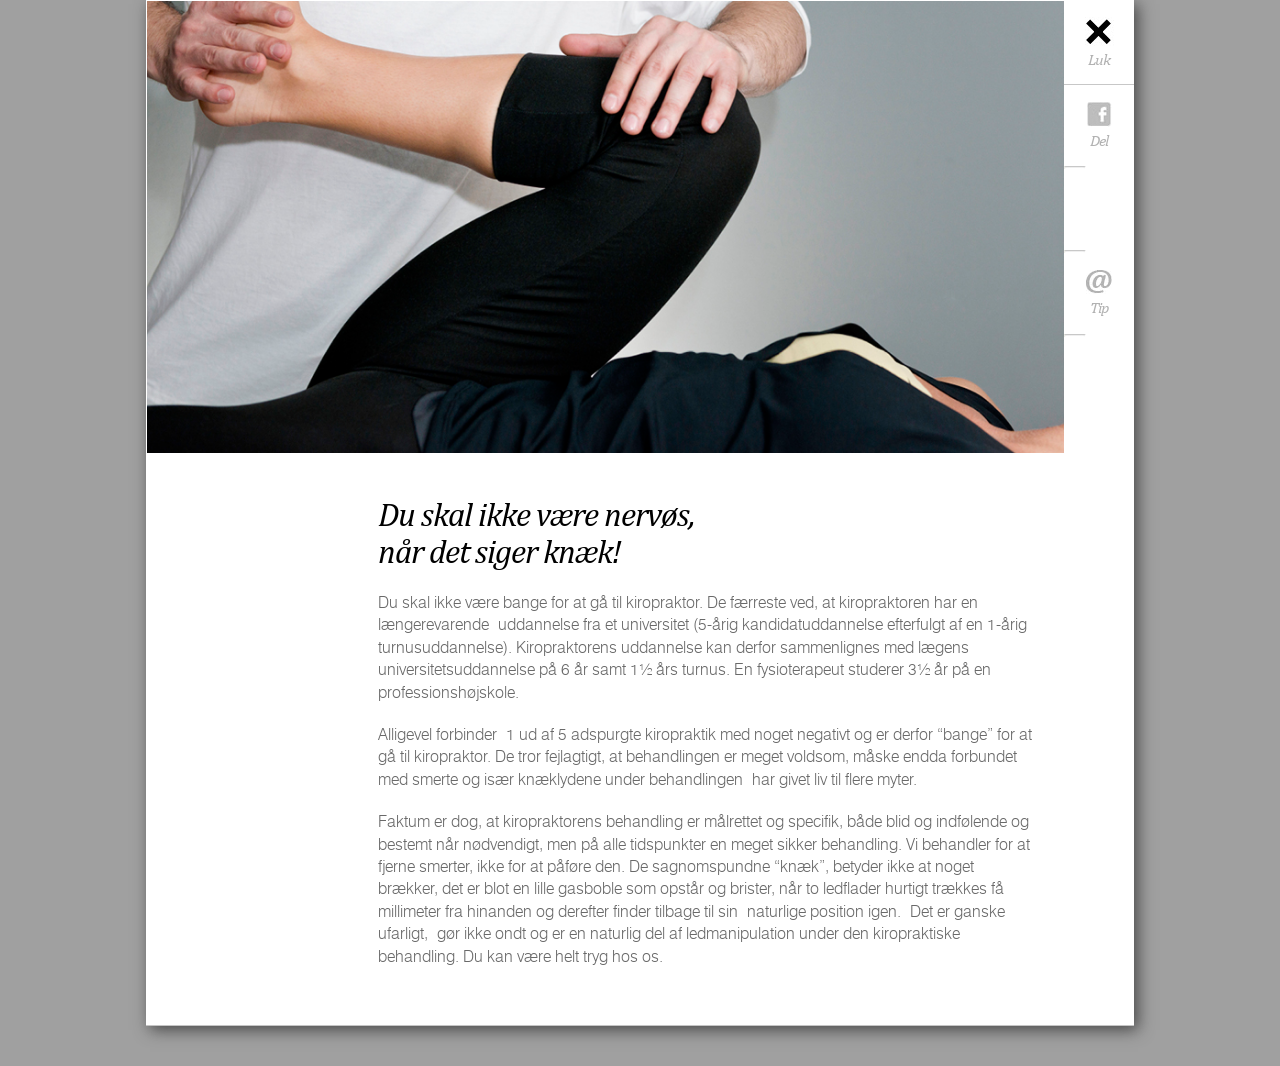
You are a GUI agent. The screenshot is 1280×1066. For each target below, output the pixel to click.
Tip (1099, 298)
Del (1099, 140)
